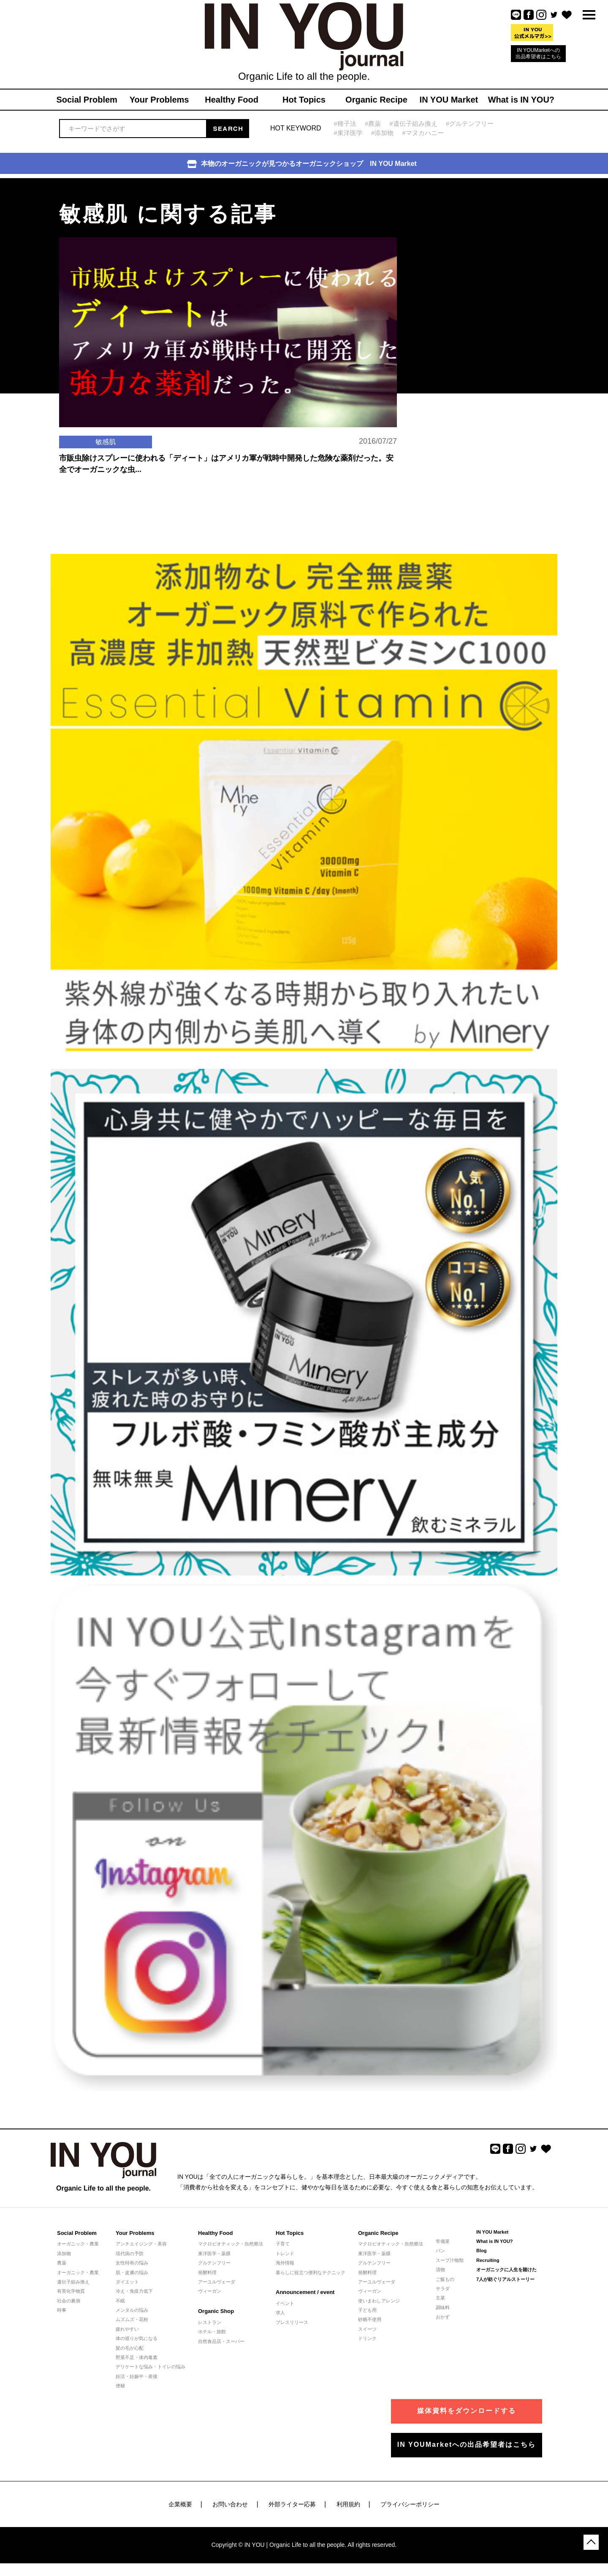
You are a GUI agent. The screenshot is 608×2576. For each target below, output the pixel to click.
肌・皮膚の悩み (132, 2272)
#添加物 (382, 132)
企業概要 (180, 2504)
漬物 (440, 2269)
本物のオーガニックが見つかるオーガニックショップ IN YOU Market (302, 164)
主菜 (440, 2297)
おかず (443, 2316)
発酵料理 (207, 2272)
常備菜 (443, 2241)
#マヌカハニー (422, 132)
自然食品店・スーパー (221, 2341)
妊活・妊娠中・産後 (136, 2376)
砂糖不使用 (369, 2319)
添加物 (64, 2253)
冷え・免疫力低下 (134, 2291)
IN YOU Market (492, 2231)
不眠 (120, 2300)
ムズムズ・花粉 (132, 2319)
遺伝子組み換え (73, 2281)
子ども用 (367, 2310)
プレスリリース (292, 2322)
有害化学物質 (71, 2291)
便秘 (120, 2385)
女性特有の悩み (132, 2262)
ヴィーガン (209, 2291)
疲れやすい (127, 2329)
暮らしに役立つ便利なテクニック (310, 2272)
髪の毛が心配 (130, 2348)
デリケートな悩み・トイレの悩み (150, 2366)
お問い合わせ (230, 2504)
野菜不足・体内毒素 (136, 2357)
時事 (61, 2310)
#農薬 (373, 123)
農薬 (61, 2262)
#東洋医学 (348, 132)
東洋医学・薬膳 (214, 2253)
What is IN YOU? (494, 2241)
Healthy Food (215, 2233)
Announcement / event (305, 2292)
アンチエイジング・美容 (141, 2243)
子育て (283, 2243)
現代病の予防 (130, 2253)
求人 (280, 2312)
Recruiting (487, 2260)
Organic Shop (216, 2311)
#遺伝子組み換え (413, 123)
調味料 (443, 2307)
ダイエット (127, 2281)
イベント (285, 2303)
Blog (481, 2250)
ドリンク (367, 2338)
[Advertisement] (468, 231)
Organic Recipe (378, 2233)
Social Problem (77, 2233)
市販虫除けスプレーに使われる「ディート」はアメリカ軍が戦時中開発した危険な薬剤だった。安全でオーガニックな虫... (226, 464)
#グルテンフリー (470, 123)
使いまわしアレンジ (379, 2300)
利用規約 (348, 2504)
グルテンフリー (214, 2262)
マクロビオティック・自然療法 (230, 2243)
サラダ (443, 2288)
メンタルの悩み (132, 2310)
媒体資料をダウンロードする (466, 2410)
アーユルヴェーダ (216, 2281)
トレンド (285, 2253)
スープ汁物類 (450, 2260)
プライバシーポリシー (410, 2504)
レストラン (209, 2322)
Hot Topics (290, 2233)
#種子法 (345, 123)
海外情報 (285, 2262)
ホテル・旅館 (212, 2331)
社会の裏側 (68, 2300)
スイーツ (367, 2329)
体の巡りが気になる (136, 2338)
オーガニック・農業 (78, 2243)
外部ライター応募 (292, 2504)
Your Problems (135, 2233)
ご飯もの (445, 2279)
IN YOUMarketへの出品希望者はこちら (538, 53)
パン (440, 2250)
